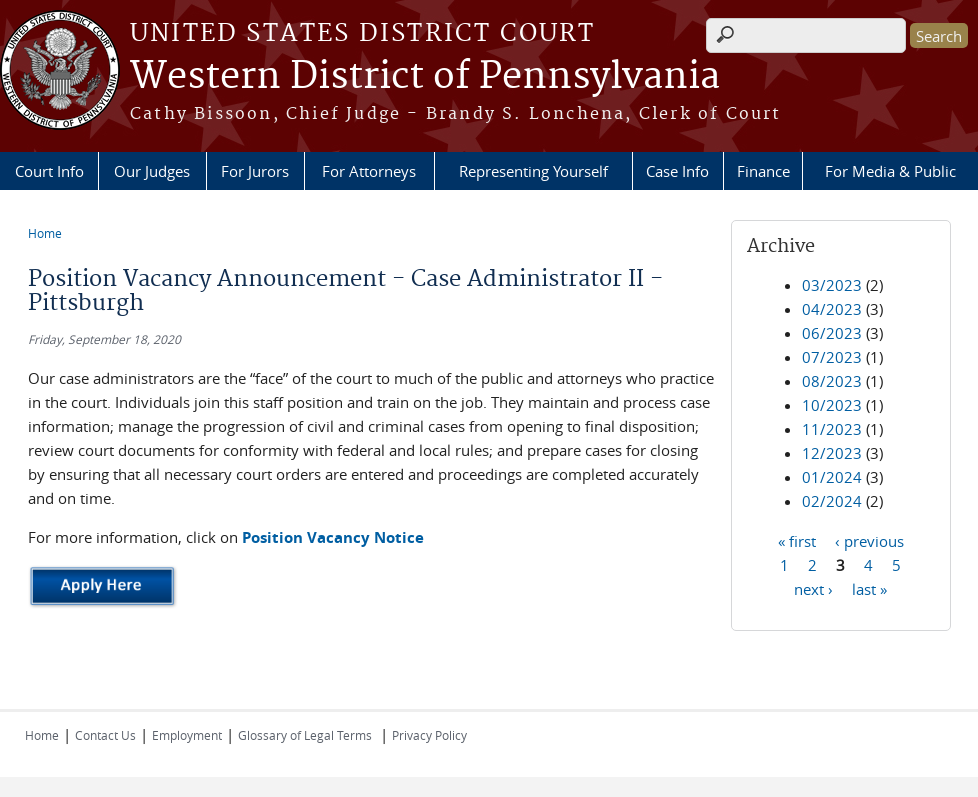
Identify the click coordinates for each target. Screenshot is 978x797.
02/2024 (832, 501)
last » (869, 588)
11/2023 (832, 429)
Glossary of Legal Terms (305, 735)
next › (813, 588)
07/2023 (832, 357)
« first (797, 540)
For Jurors (255, 171)
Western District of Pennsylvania (425, 77)
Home (45, 233)
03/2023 (832, 285)
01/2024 (832, 477)
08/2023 (832, 381)
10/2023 (832, 405)
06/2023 (832, 333)
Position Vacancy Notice (333, 537)
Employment (187, 735)
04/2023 (832, 309)
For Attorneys (369, 171)
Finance (763, 171)
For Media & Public (890, 171)
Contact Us (105, 735)
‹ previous (869, 540)
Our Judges (152, 171)
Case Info (677, 171)
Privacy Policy (429, 735)
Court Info (49, 171)
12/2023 (832, 453)
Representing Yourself (533, 171)
